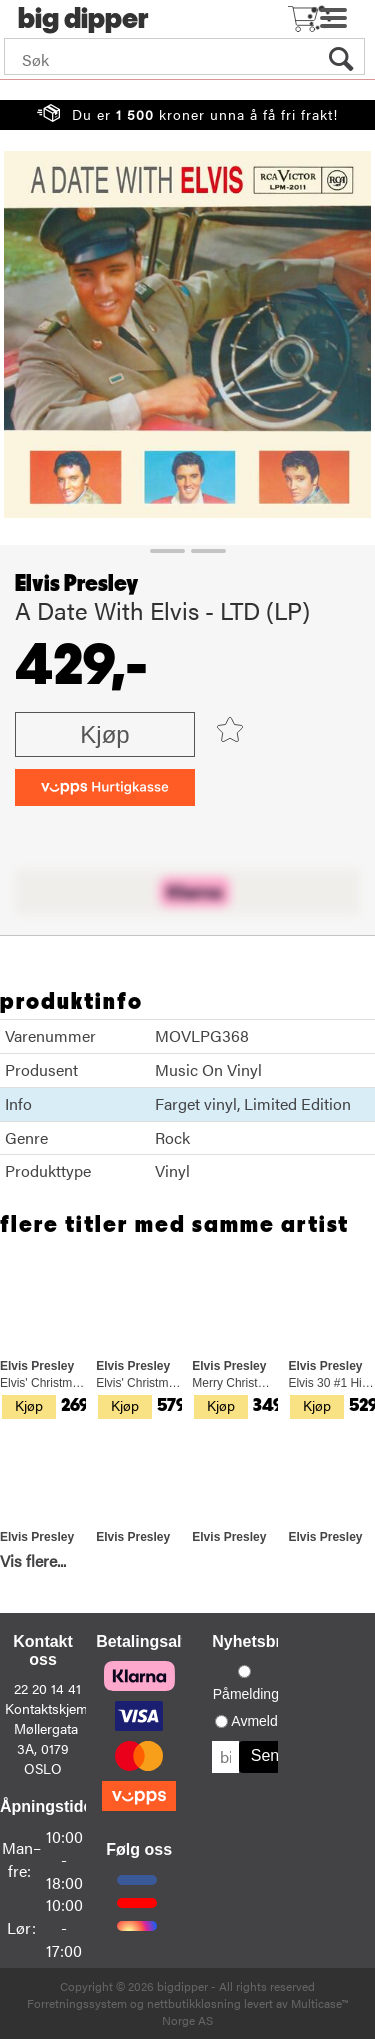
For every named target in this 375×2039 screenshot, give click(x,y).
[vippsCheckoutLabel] (105, 787)
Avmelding (263, 1721)
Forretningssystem (77, 2003)
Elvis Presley (76, 584)
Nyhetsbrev (255, 1641)
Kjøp (104, 734)
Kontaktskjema (50, 1708)
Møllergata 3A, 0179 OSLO (46, 1748)
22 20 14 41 (47, 1688)
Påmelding (246, 1694)
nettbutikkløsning (194, 2003)
